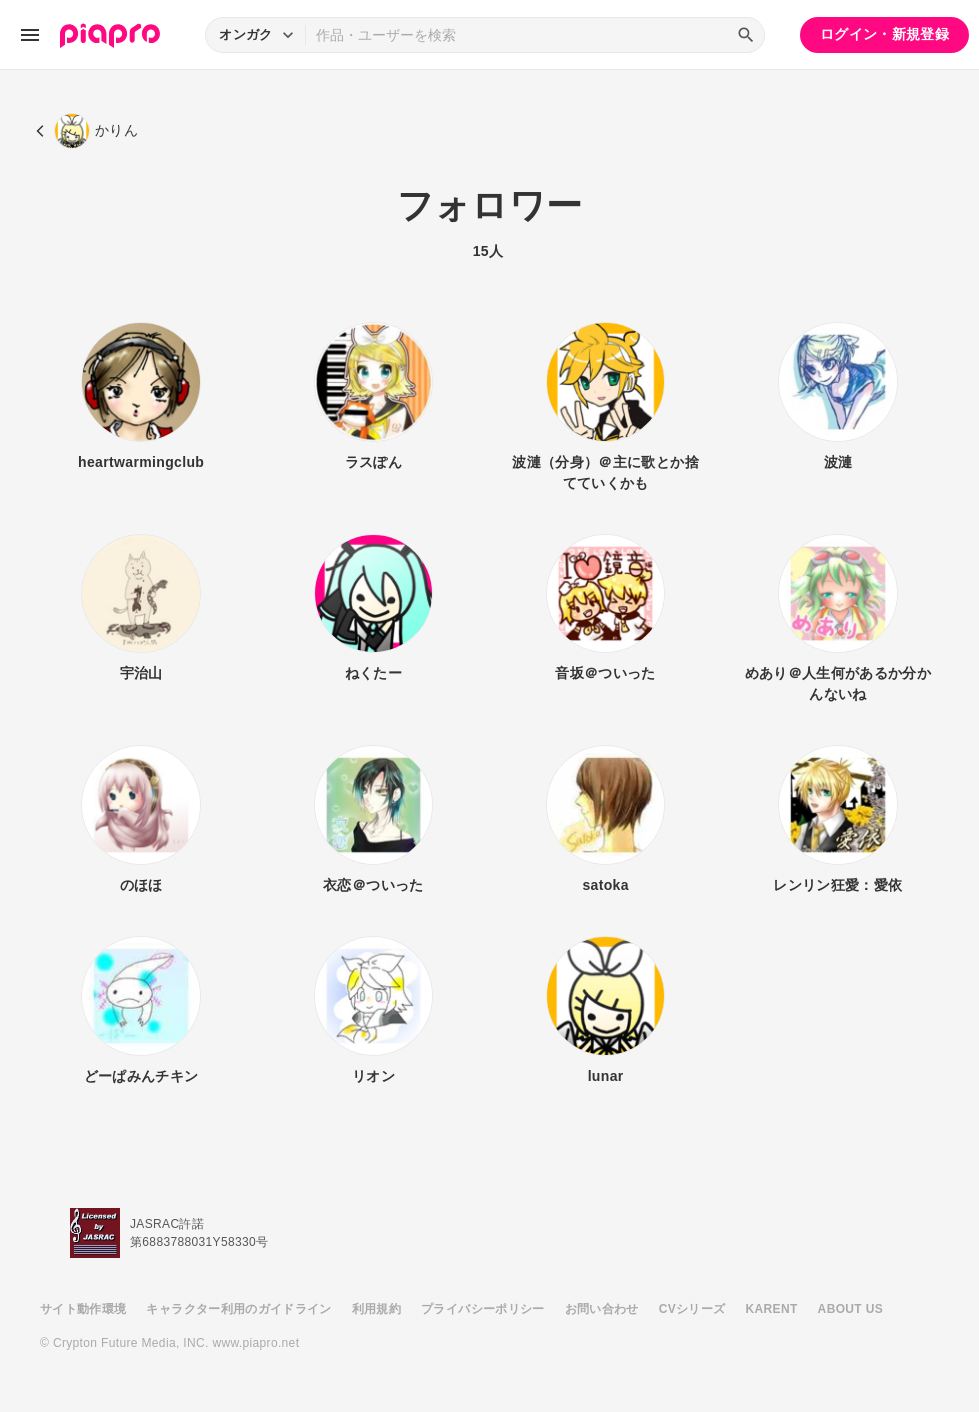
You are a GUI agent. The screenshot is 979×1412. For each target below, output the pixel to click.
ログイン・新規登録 (884, 34)
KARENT (772, 1309)
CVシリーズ (692, 1309)
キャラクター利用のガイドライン (238, 1309)
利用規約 (376, 1309)
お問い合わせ (602, 1309)
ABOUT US (850, 1309)
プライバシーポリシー (483, 1309)
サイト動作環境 (83, 1309)
